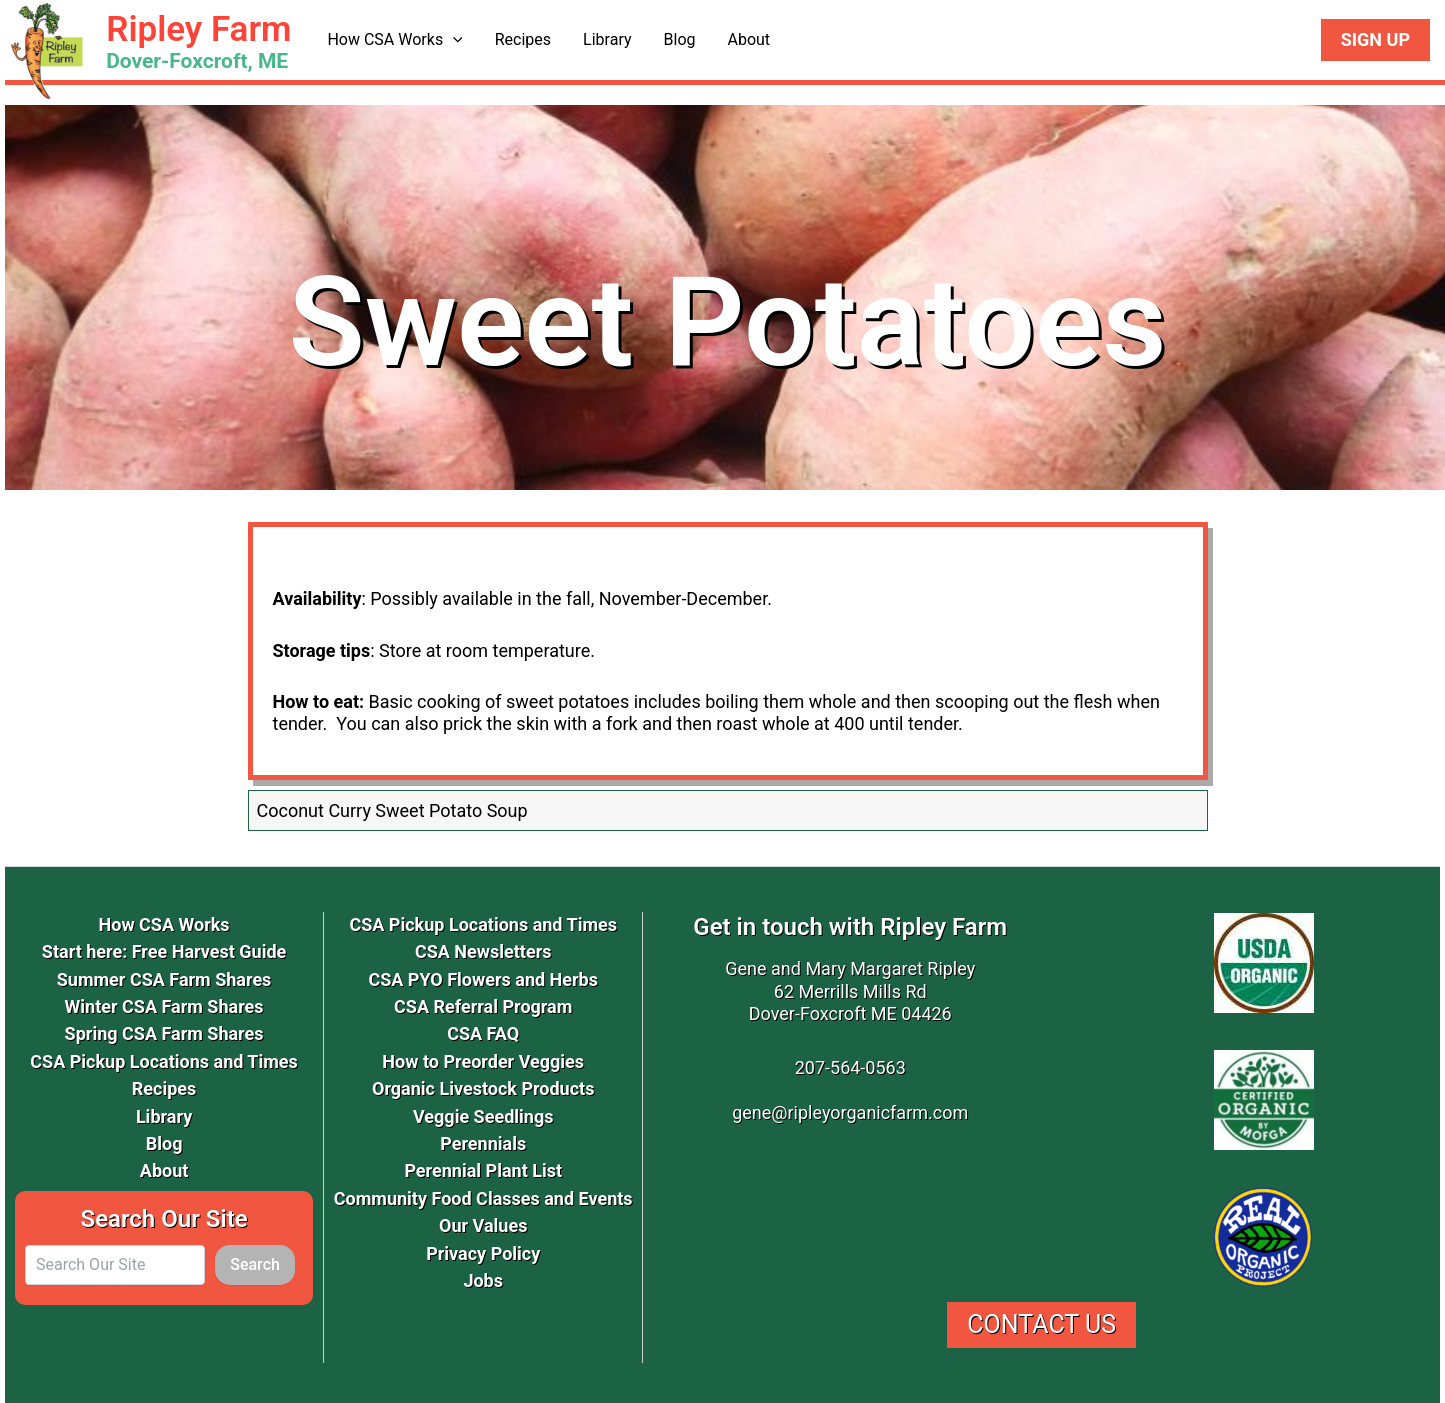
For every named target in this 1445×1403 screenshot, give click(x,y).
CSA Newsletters (483, 951)
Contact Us (1041, 1324)
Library (607, 39)
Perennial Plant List (483, 1170)
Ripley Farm (198, 29)
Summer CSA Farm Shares (164, 979)
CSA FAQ (483, 1033)
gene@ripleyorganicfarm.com (850, 1112)
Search (255, 1264)
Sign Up (1375, 39)
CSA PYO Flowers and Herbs (483, 979)
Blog (680, 39)
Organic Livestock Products (483, 1088)
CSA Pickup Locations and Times (164, 1061)
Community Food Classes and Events (483, 1198)
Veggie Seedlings (483, 1116)
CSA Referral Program (483, 1006)
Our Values (483, 1225)
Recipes (523, 39)
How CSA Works (394, 40)
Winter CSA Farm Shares (164, 1006)
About (748, 39)
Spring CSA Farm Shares (164, 1033)
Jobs (483, 1280)
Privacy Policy (483, 1253)
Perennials (483, 1143)
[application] (453, 40)
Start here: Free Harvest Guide (164, 951)
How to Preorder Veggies (483, 1061)
